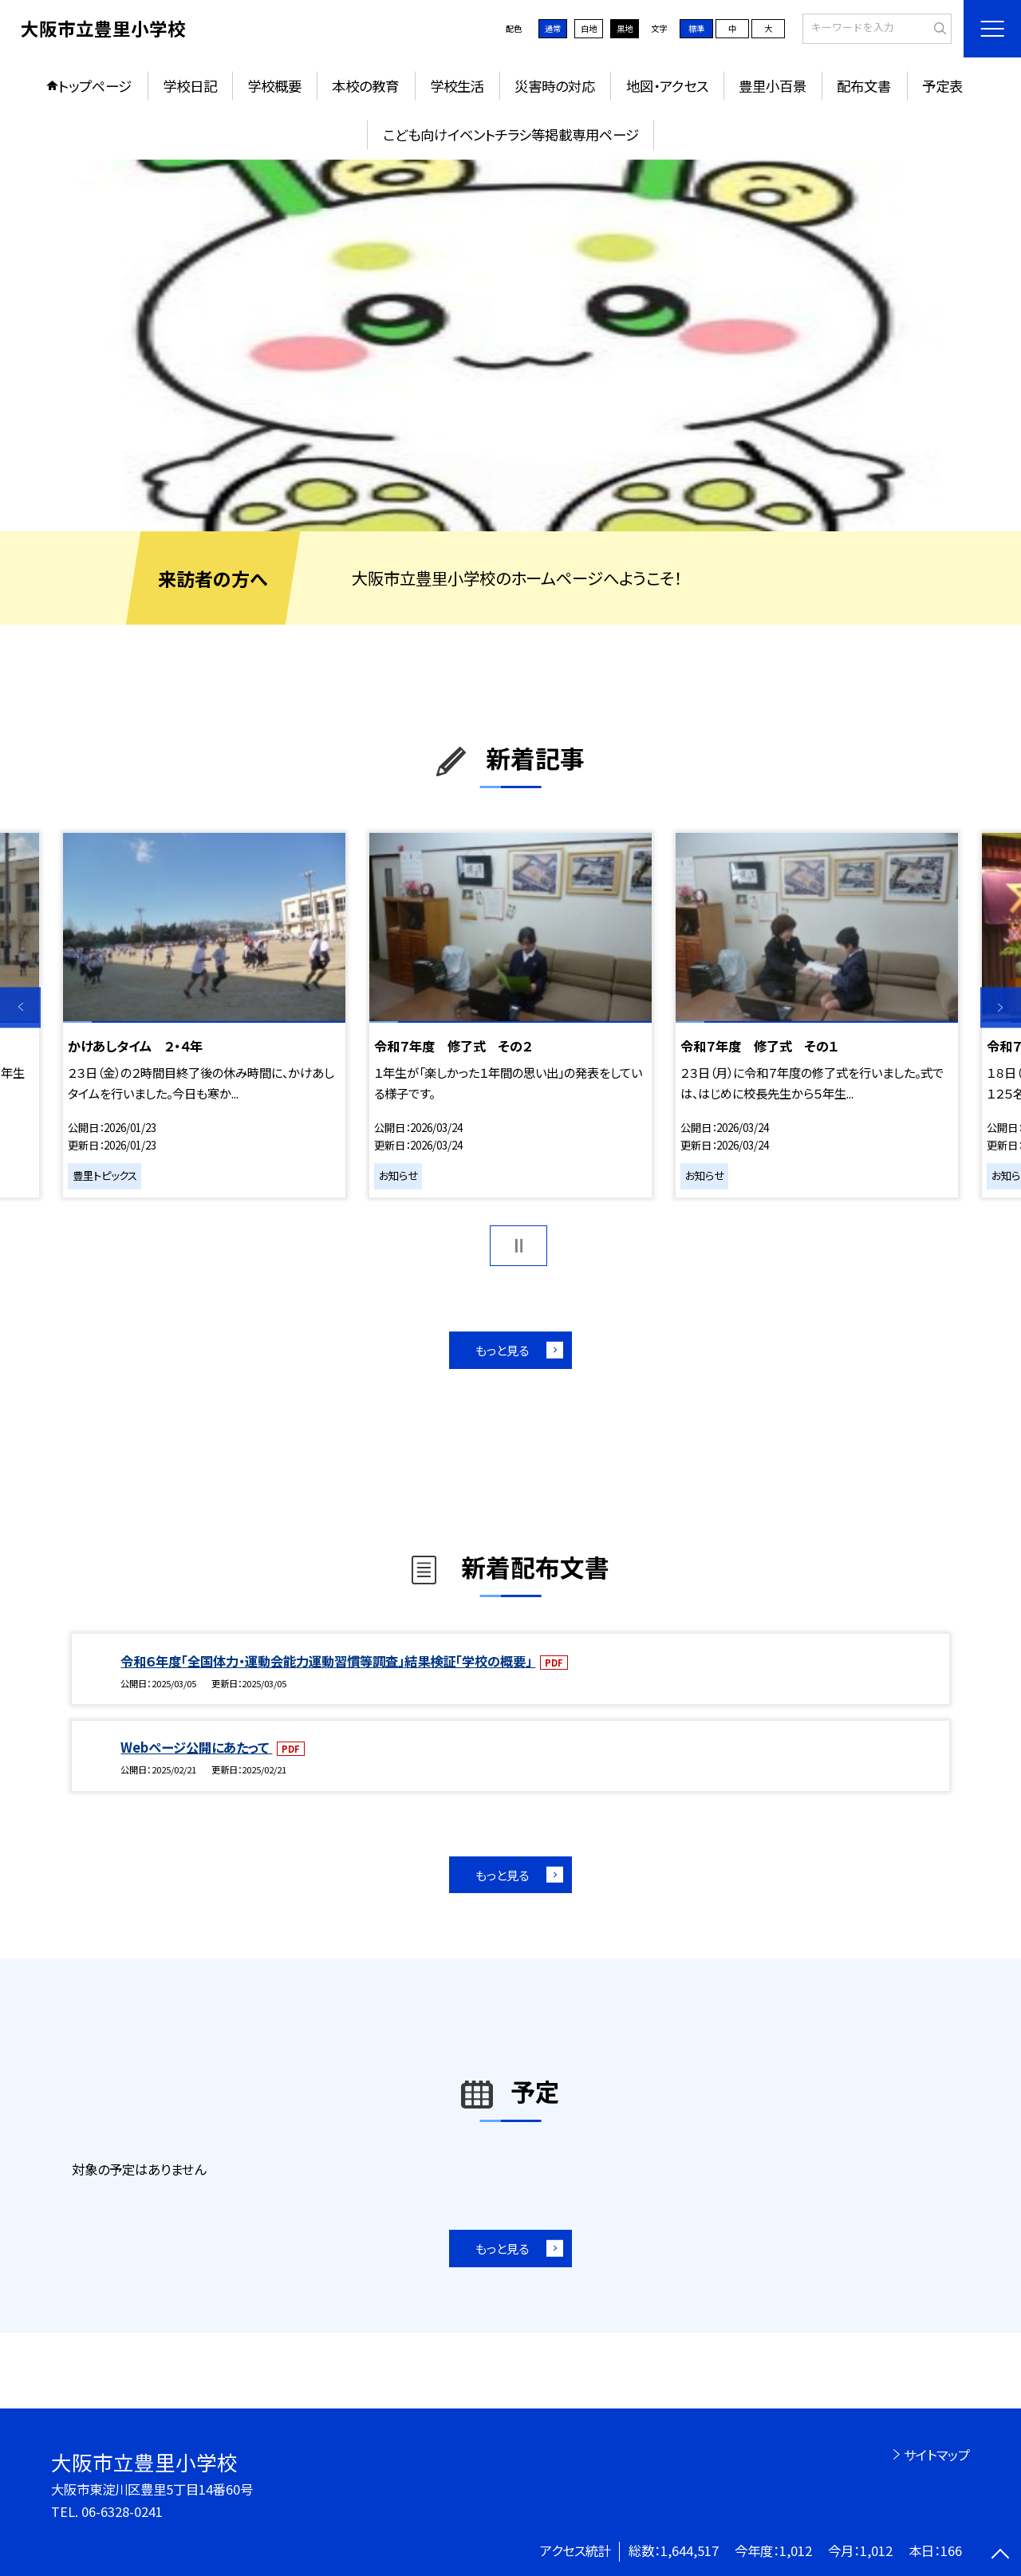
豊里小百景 (772, 86)
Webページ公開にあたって (196, 1747)
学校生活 (457, 86)
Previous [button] (20, 1007)
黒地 (625, 28)
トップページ (95, 86)
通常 (553, 28)
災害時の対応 (554, 86)
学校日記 (190, 86)
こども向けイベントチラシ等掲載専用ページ (511, 134)
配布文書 (864, 86)
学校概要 (274, 86)
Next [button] (1000, 1007)
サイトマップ (937, 2454)
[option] (510, 346)
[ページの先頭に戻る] (1000, 2555)
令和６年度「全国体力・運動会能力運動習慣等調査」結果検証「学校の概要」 (327, 1661)
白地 (589, 28)
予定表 (942, 86)
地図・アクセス (667, 86)
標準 (696, 28)
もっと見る (502, 1350)
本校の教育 (365, 86)
